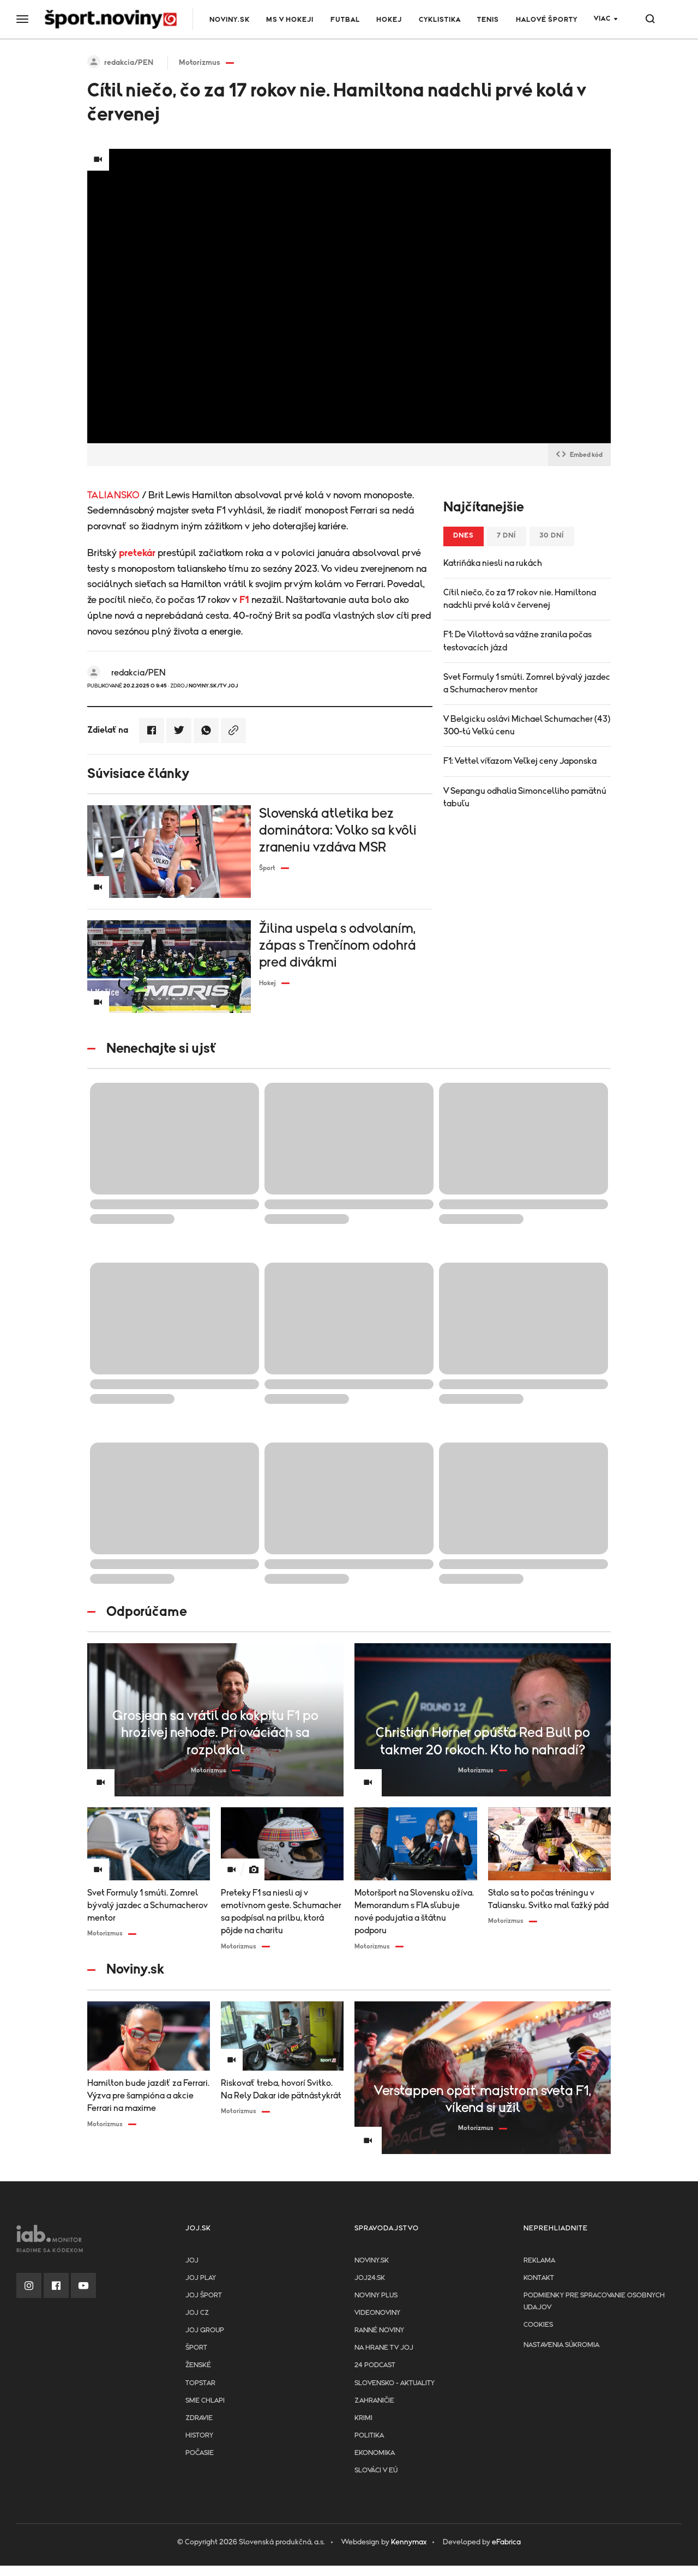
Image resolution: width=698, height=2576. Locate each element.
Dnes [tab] (463, 535)
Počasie (199, 2453)
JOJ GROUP (204, 2330)
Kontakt (539, 2278)
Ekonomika (374, 2453)
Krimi (363, 2418)
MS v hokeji (290, 19)
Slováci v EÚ (376, 2470)
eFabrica (506, 2542)
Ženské (198, 2365)
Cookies (538, 2324)
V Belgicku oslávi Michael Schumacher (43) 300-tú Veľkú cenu (526, 725)
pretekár (137, 553)
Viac (602, 18)
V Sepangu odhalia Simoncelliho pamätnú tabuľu (524, 797)
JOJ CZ (197, 2312)
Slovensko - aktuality (394, 2383)
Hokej (389, 19)
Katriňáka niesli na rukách (492, 563)
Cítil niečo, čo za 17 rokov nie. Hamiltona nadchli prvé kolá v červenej (519, 599)
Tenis (488, 19)
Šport (196, 2347)
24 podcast (374, 2365)
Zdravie (199, 2418)
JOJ (191, 2260)
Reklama (539, 2260)
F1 (244, 600)
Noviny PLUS (376, 2295)
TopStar (200, 2383)
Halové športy (546, 19)
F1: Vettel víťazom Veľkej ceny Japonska (520, 761)
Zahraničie (374, 2400)
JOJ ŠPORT (203, 2295)
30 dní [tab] (551, 535)
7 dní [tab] (506, 535)
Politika (369, 2435)
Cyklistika (440, 19)
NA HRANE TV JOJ (383, 2347)
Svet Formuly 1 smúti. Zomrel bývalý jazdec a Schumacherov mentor (526, 683)
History (199, 2435)
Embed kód (579, 454)
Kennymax (408, 2542)
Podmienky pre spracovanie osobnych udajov (594, 2301)
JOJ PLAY (200, 2278)
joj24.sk (369, 2278)
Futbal (345, 19)
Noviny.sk (229, 19)
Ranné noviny (379, 2330)
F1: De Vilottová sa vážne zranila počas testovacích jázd (517, 640)
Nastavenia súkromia (561, 2345)
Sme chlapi (205, 2400)
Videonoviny (377, 2312)
